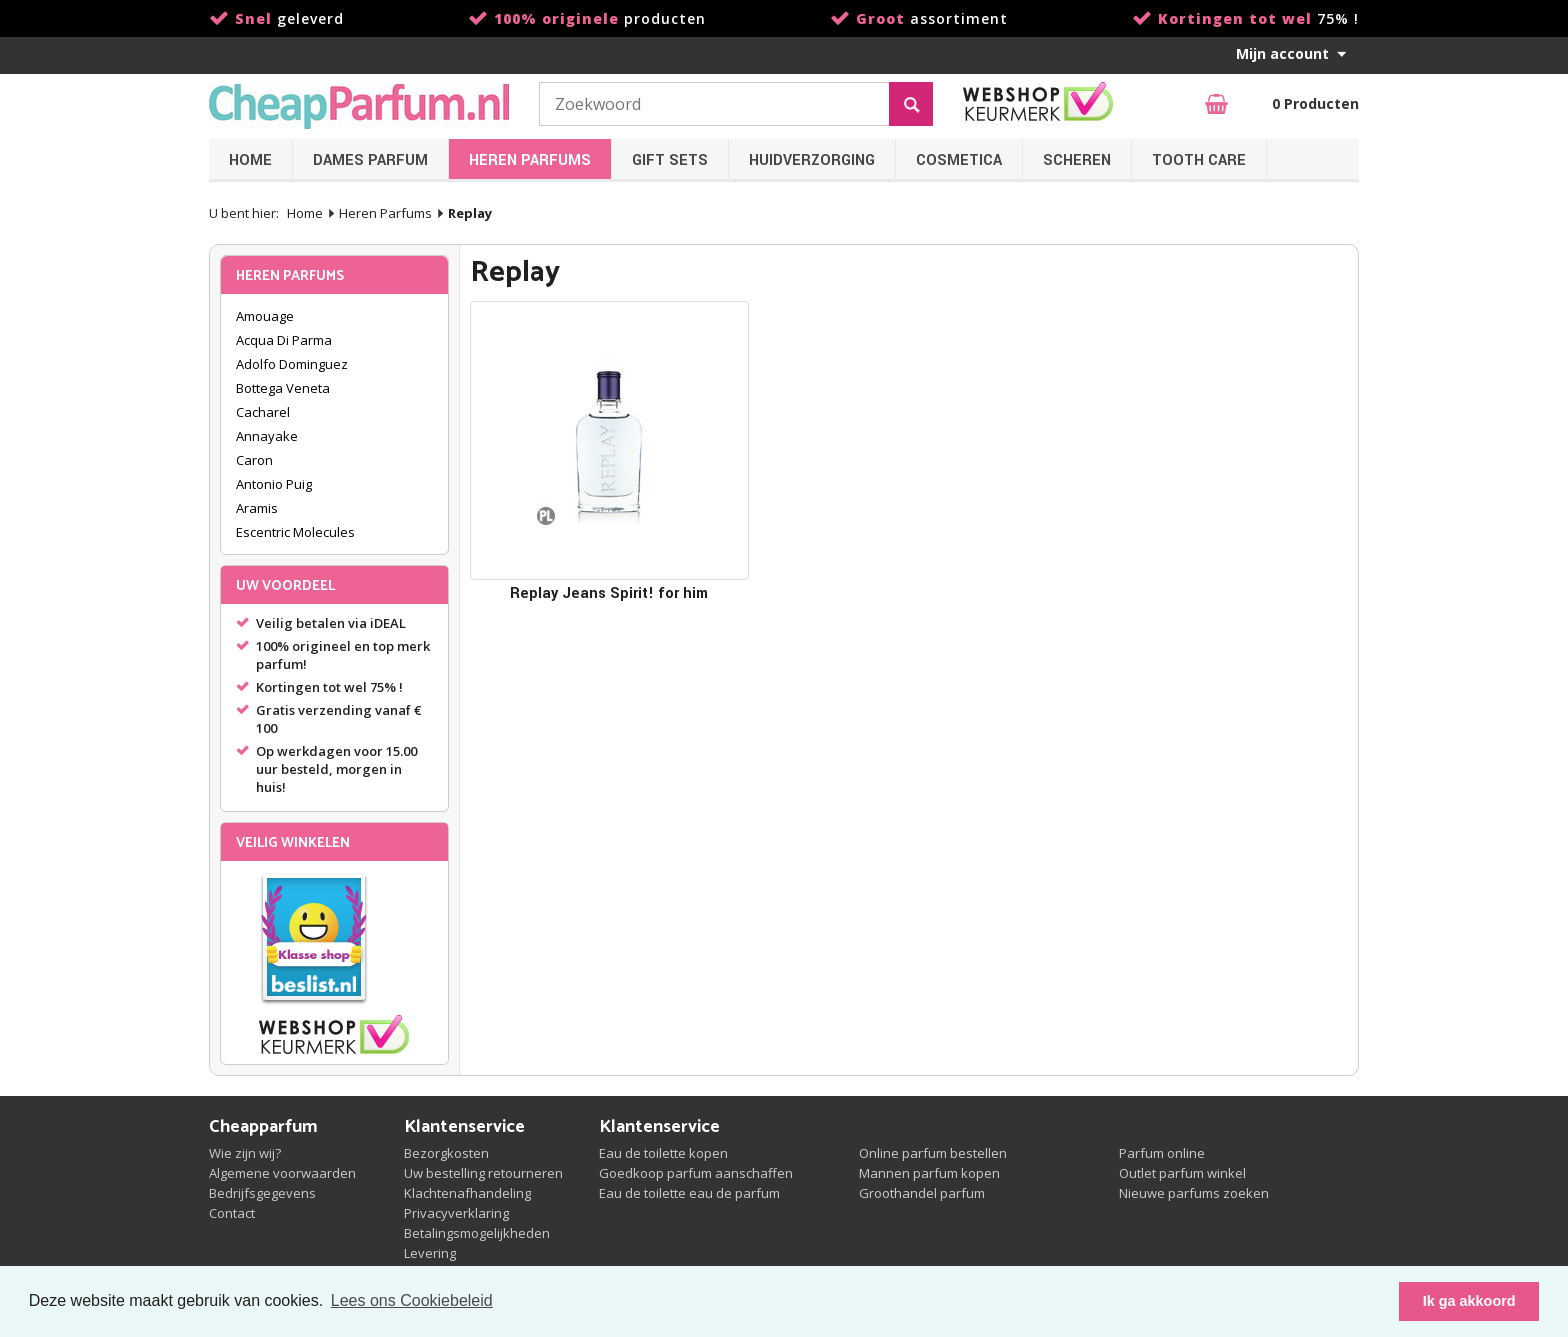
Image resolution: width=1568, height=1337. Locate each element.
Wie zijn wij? (245, 1153)
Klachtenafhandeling (467, 1193)
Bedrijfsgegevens (262, 1193)
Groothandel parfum (922, 1193)
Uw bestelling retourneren (483, 1173)
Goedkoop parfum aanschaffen (696, 1173)
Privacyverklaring (456, 1213)
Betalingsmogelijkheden (477, 1233)
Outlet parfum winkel (1182, 1173)
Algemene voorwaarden (282, 1173)
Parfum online (1162, 1153)
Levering (430, 1253)
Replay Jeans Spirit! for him (609, 593)
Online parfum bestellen (933, 1153)
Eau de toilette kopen (663, 1153)
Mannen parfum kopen (929, 1173)
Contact (232, 1213)
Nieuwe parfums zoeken (1194, 1193)
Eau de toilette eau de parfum (689, 1193)
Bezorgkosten (446, 1153)
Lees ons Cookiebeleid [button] (412, 1300)
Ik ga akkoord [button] (1469, 1301)
